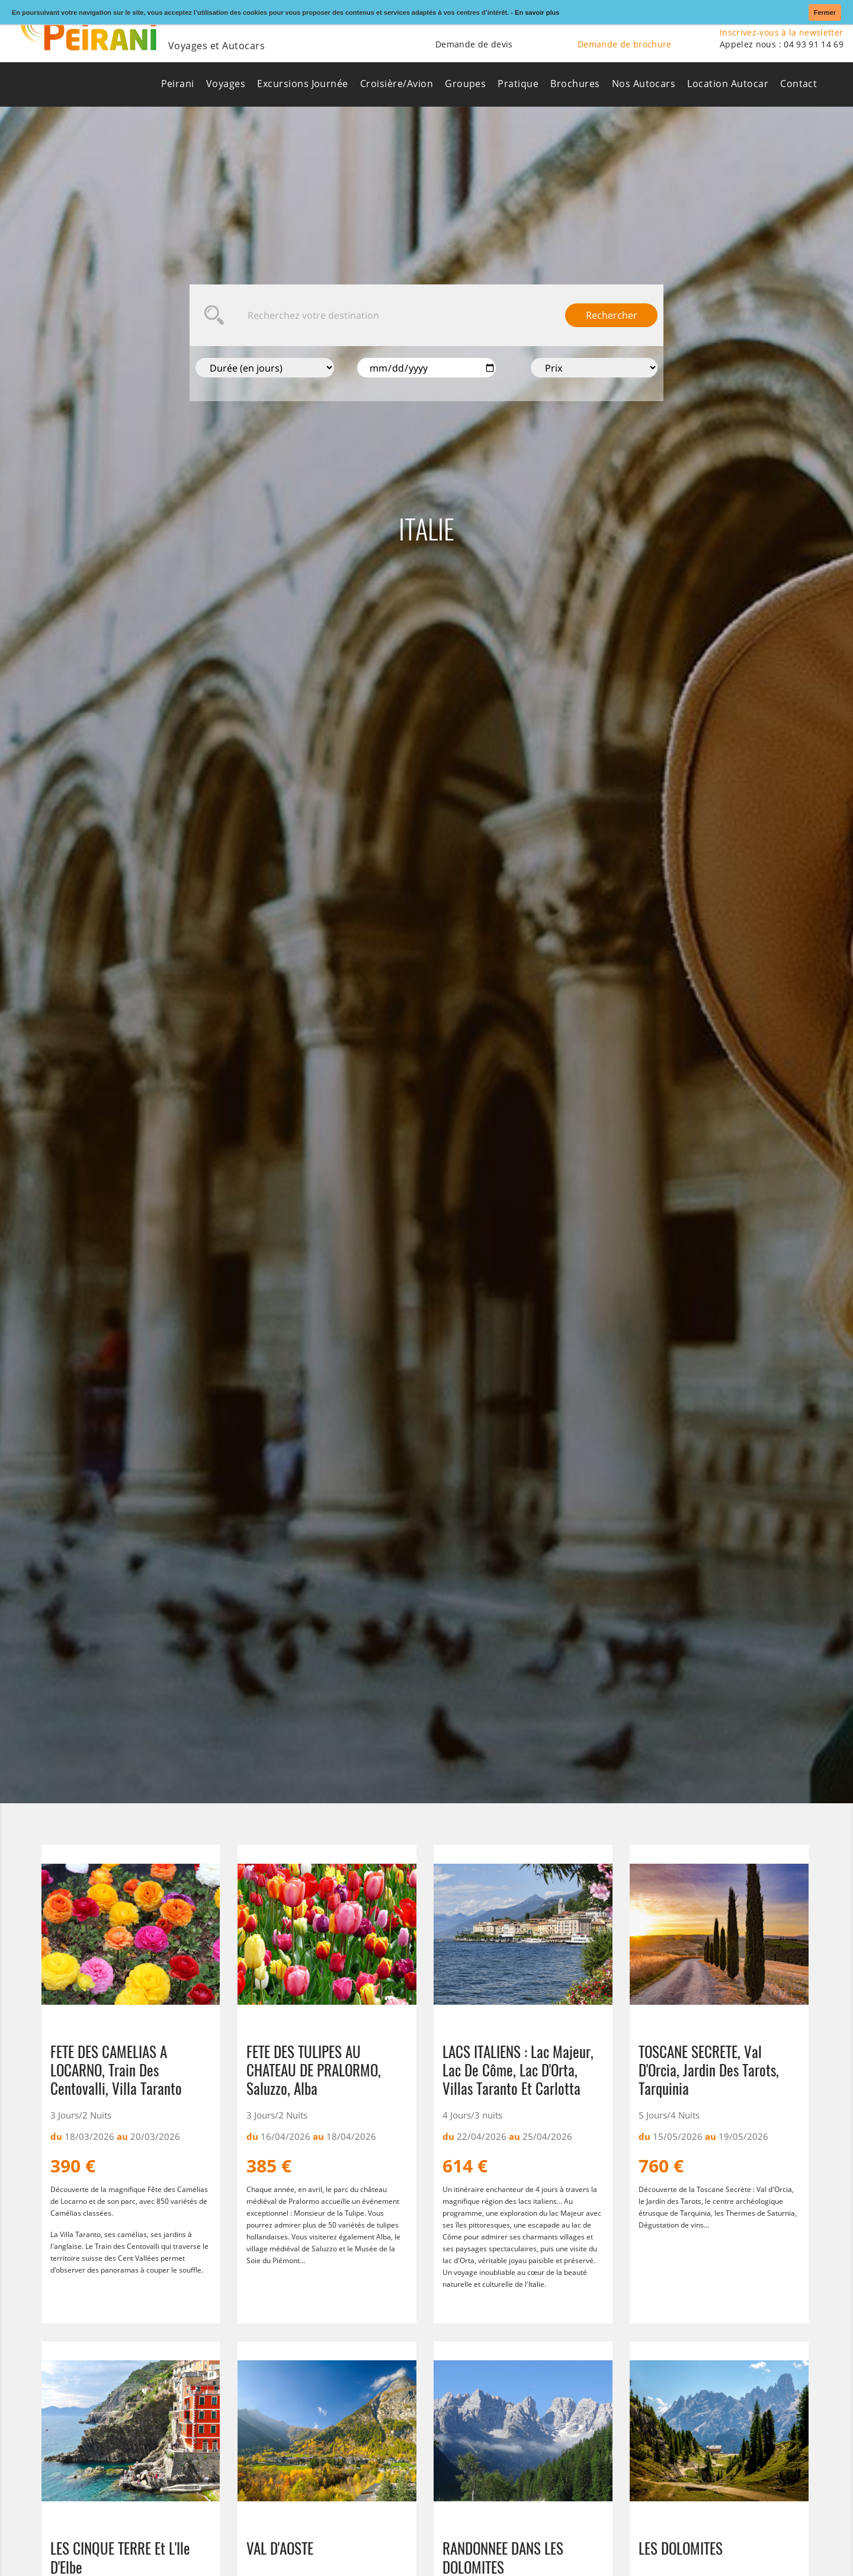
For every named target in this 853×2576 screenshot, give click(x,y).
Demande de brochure (625, 44)
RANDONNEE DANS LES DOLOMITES (502, 2557)
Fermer (825, 12)
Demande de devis (474, 44)
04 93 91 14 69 (814, 44)
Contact (798, 83)
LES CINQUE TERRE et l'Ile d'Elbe (120, 2557)
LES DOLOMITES (681, 2549)
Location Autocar (727, 83)
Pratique (518, 83)
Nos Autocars (644, 83)
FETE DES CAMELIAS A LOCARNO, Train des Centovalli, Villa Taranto (116, 2070)
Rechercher (611, 315)
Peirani (177, 83)
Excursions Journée (302, 83)
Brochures (574, 83)
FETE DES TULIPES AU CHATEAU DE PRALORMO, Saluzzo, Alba (313, 2070)
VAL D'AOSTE (279, 2549)
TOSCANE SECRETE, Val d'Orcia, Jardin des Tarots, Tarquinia (709, 2070)
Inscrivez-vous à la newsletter (782, 32)
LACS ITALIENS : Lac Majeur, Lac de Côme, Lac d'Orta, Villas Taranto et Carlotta (518, 2070)
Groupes (465, 83)
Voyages (225, 83)
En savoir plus (537, 12)
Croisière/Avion (396, 83)
